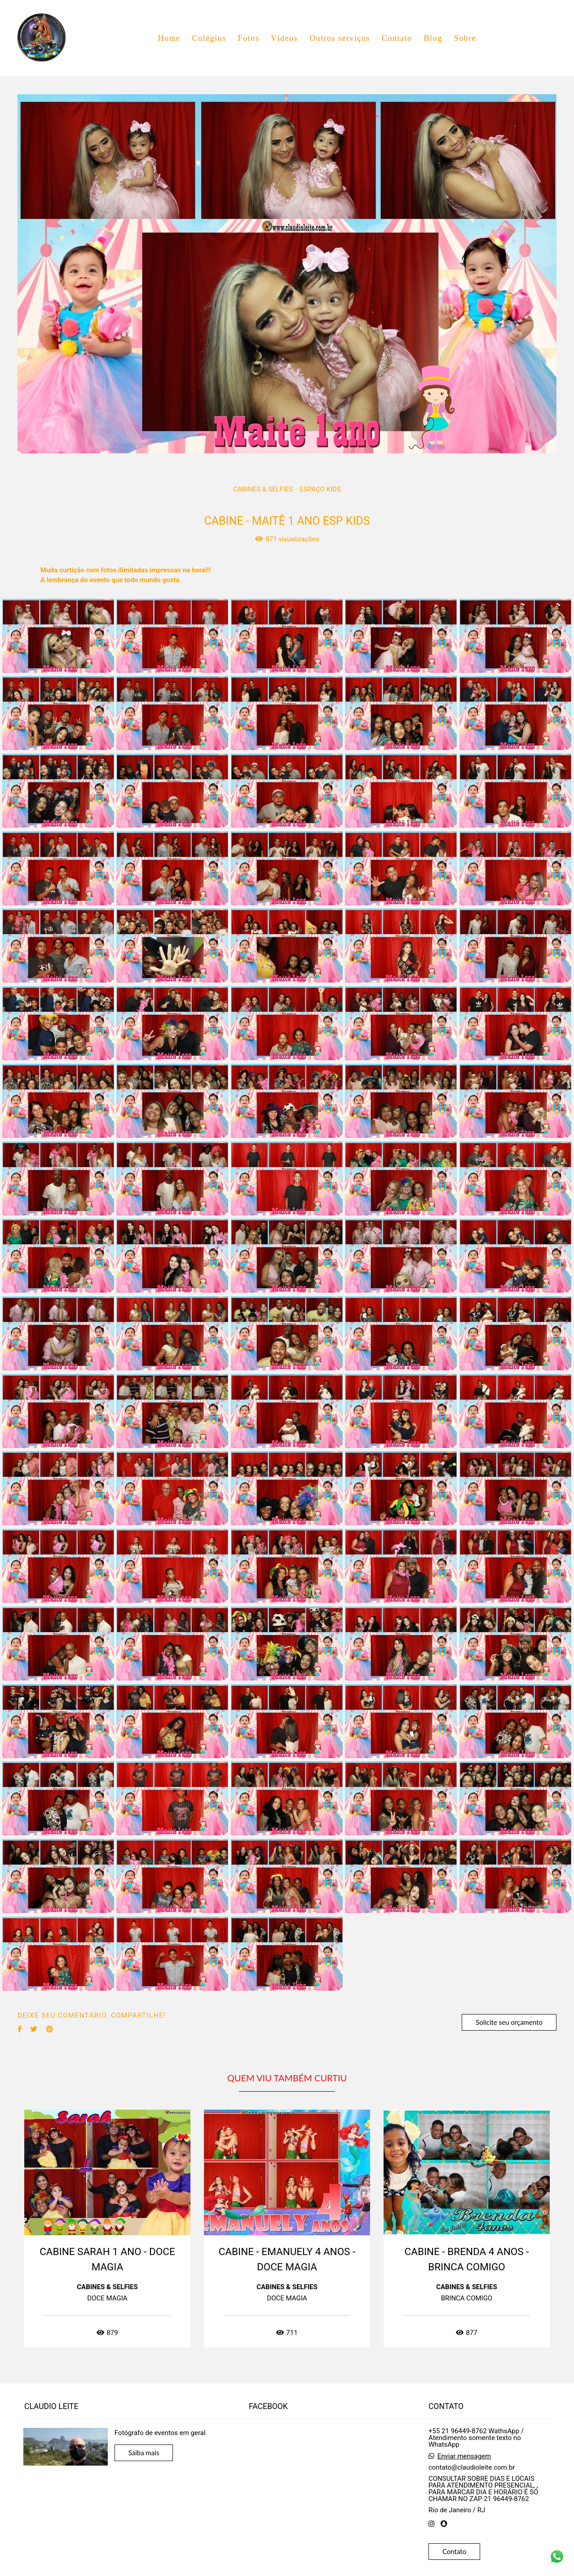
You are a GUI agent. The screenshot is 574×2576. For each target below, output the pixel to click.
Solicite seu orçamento (509, 2022)
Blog (433, 38)
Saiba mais (143, 2453)
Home (169, 38)
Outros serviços (339, 38)
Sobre (465, 38)
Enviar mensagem (464, 2456)
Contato (397, 38)
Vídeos (284, 38)
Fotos (248, 38)
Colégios (209, 38)
